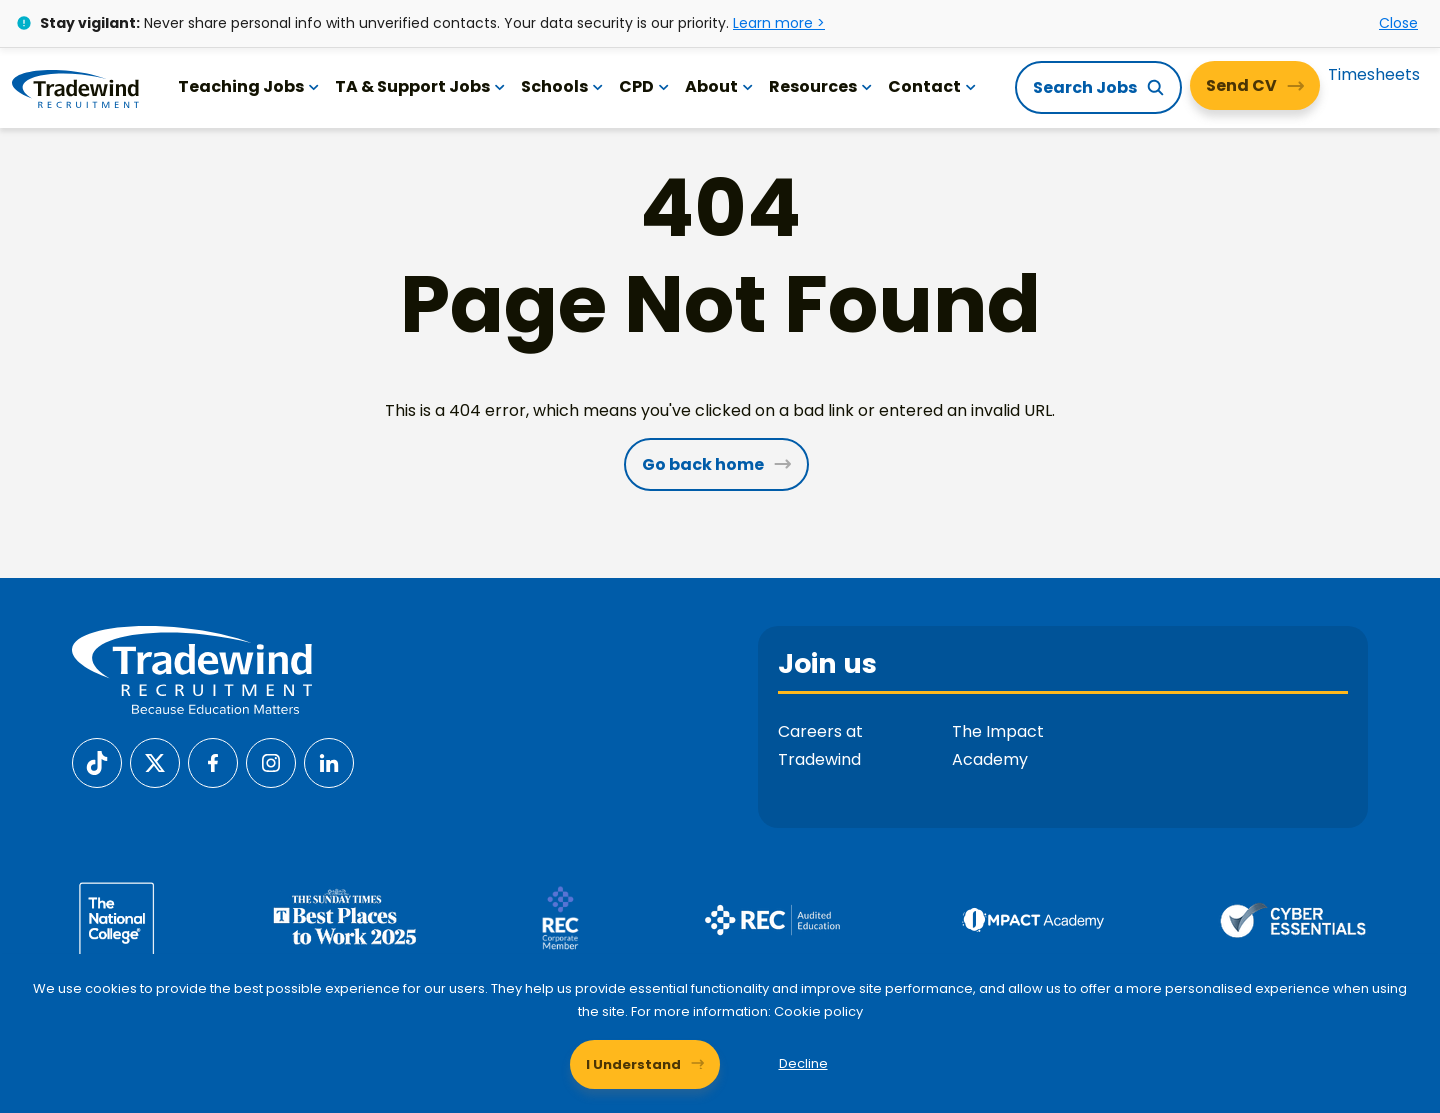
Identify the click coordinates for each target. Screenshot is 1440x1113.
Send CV (1241, 85)
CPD (644, 86)
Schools (562, 86)
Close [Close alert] (1398, 23)
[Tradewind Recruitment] (75, 88)
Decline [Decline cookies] (803, 1063)
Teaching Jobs (248, 86)
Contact (932, 86)
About (719, 86)
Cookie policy (818, 1011)
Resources (820, 86)
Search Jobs (1085, 87)
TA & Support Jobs (420, 86)
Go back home (703, 464)
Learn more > (779, 23)
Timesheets (1374, 74)
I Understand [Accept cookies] (633, 1063)
